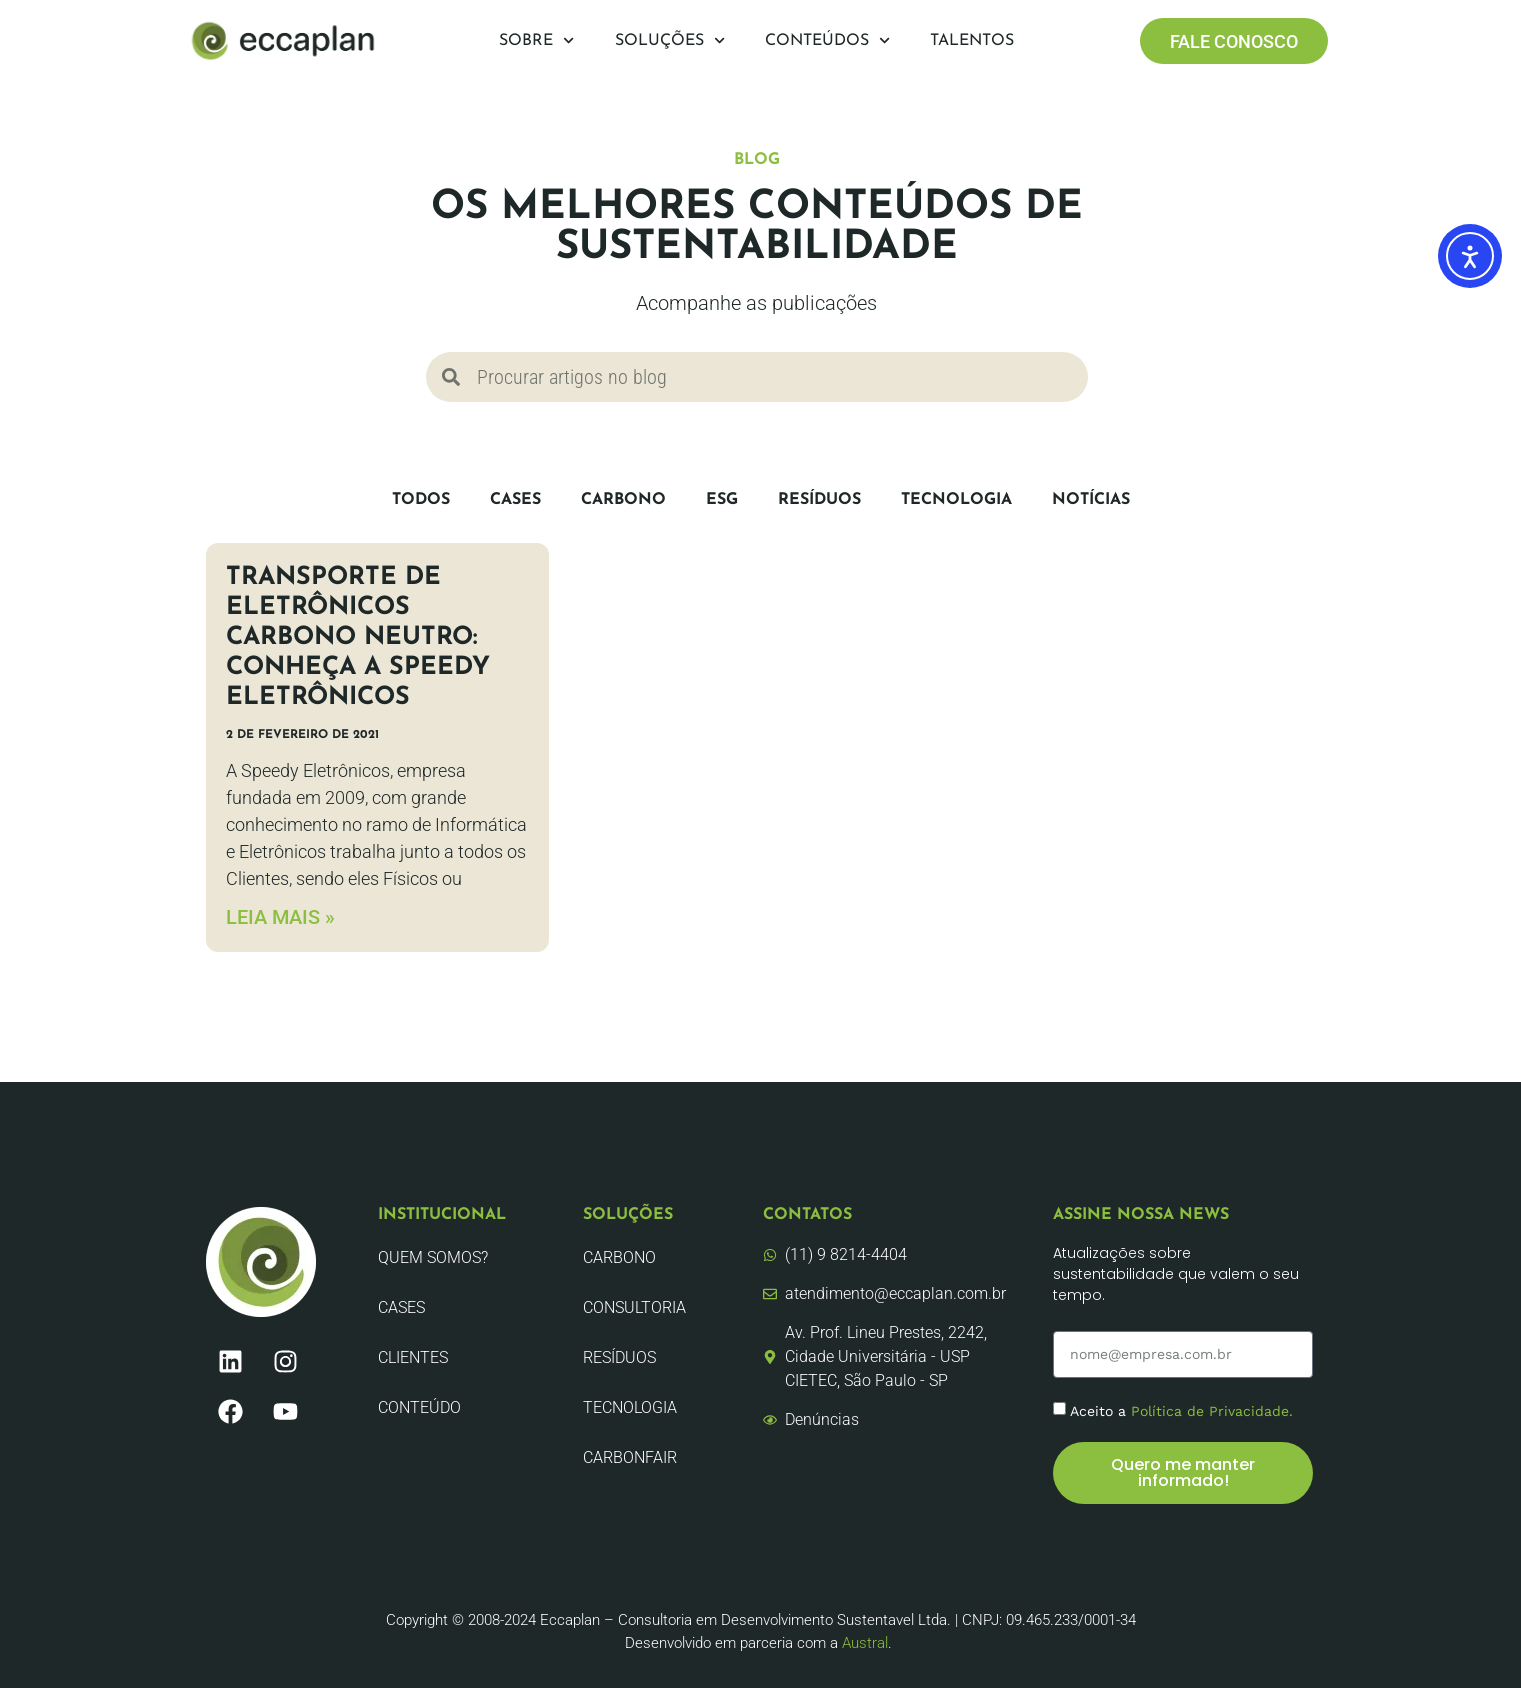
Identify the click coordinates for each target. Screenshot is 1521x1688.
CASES (515, 500)
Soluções (670, 40)
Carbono (623, 500)
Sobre (536, 40)
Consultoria (634, 1307)
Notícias (1091, 500)
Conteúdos (827, 40)
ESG (722, 500)
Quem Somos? (433, 1257)
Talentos (972, 41)
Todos (421, 500)
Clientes (413, 1357)
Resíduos (819, 500)
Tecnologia (956, 500)
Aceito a (1181, 1411)
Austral (865, 1643)
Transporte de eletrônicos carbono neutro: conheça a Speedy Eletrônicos (358, 637)
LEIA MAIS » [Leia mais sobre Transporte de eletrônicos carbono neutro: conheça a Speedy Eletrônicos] (280, 917)
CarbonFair (630, 1457)
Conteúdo (419, 1407)
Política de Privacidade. (1212, 1411)
